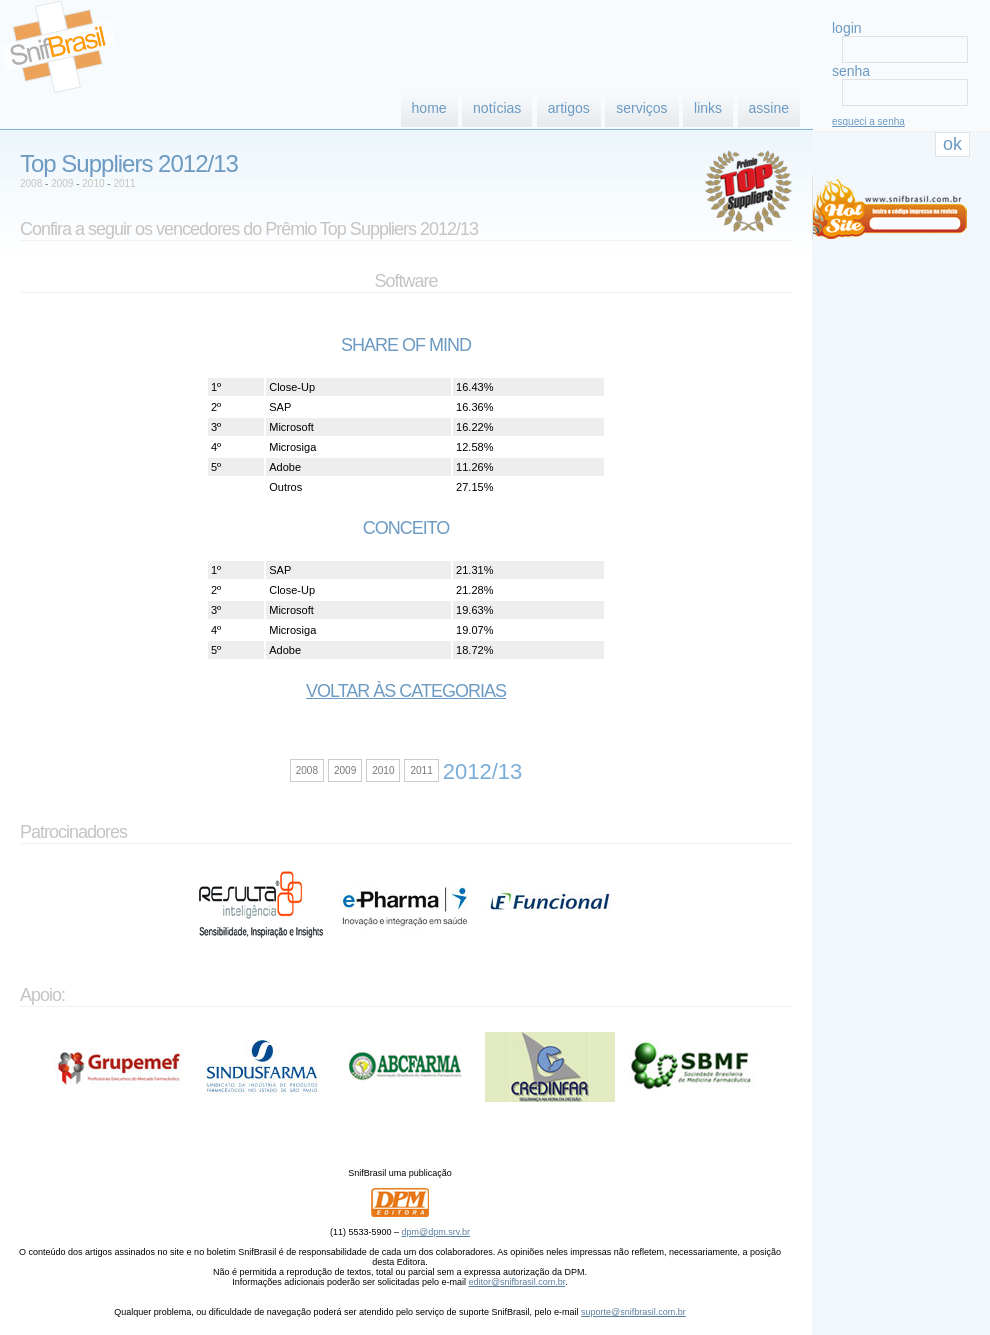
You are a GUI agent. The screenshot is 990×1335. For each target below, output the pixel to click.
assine (769, 108)
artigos (569, 108)
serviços (641, 108)
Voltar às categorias (406, 691)
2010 (93, 183)
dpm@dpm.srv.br (436, 1232)
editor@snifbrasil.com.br (516, 1282)
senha (851, 71)
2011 (124, 183)
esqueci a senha (868, 121)
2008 (31, 183)
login (847, 28)
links (708, 108)
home (429, 108)
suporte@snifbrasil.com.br (633, 1312)
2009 (62, 183)
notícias (497, 108)
